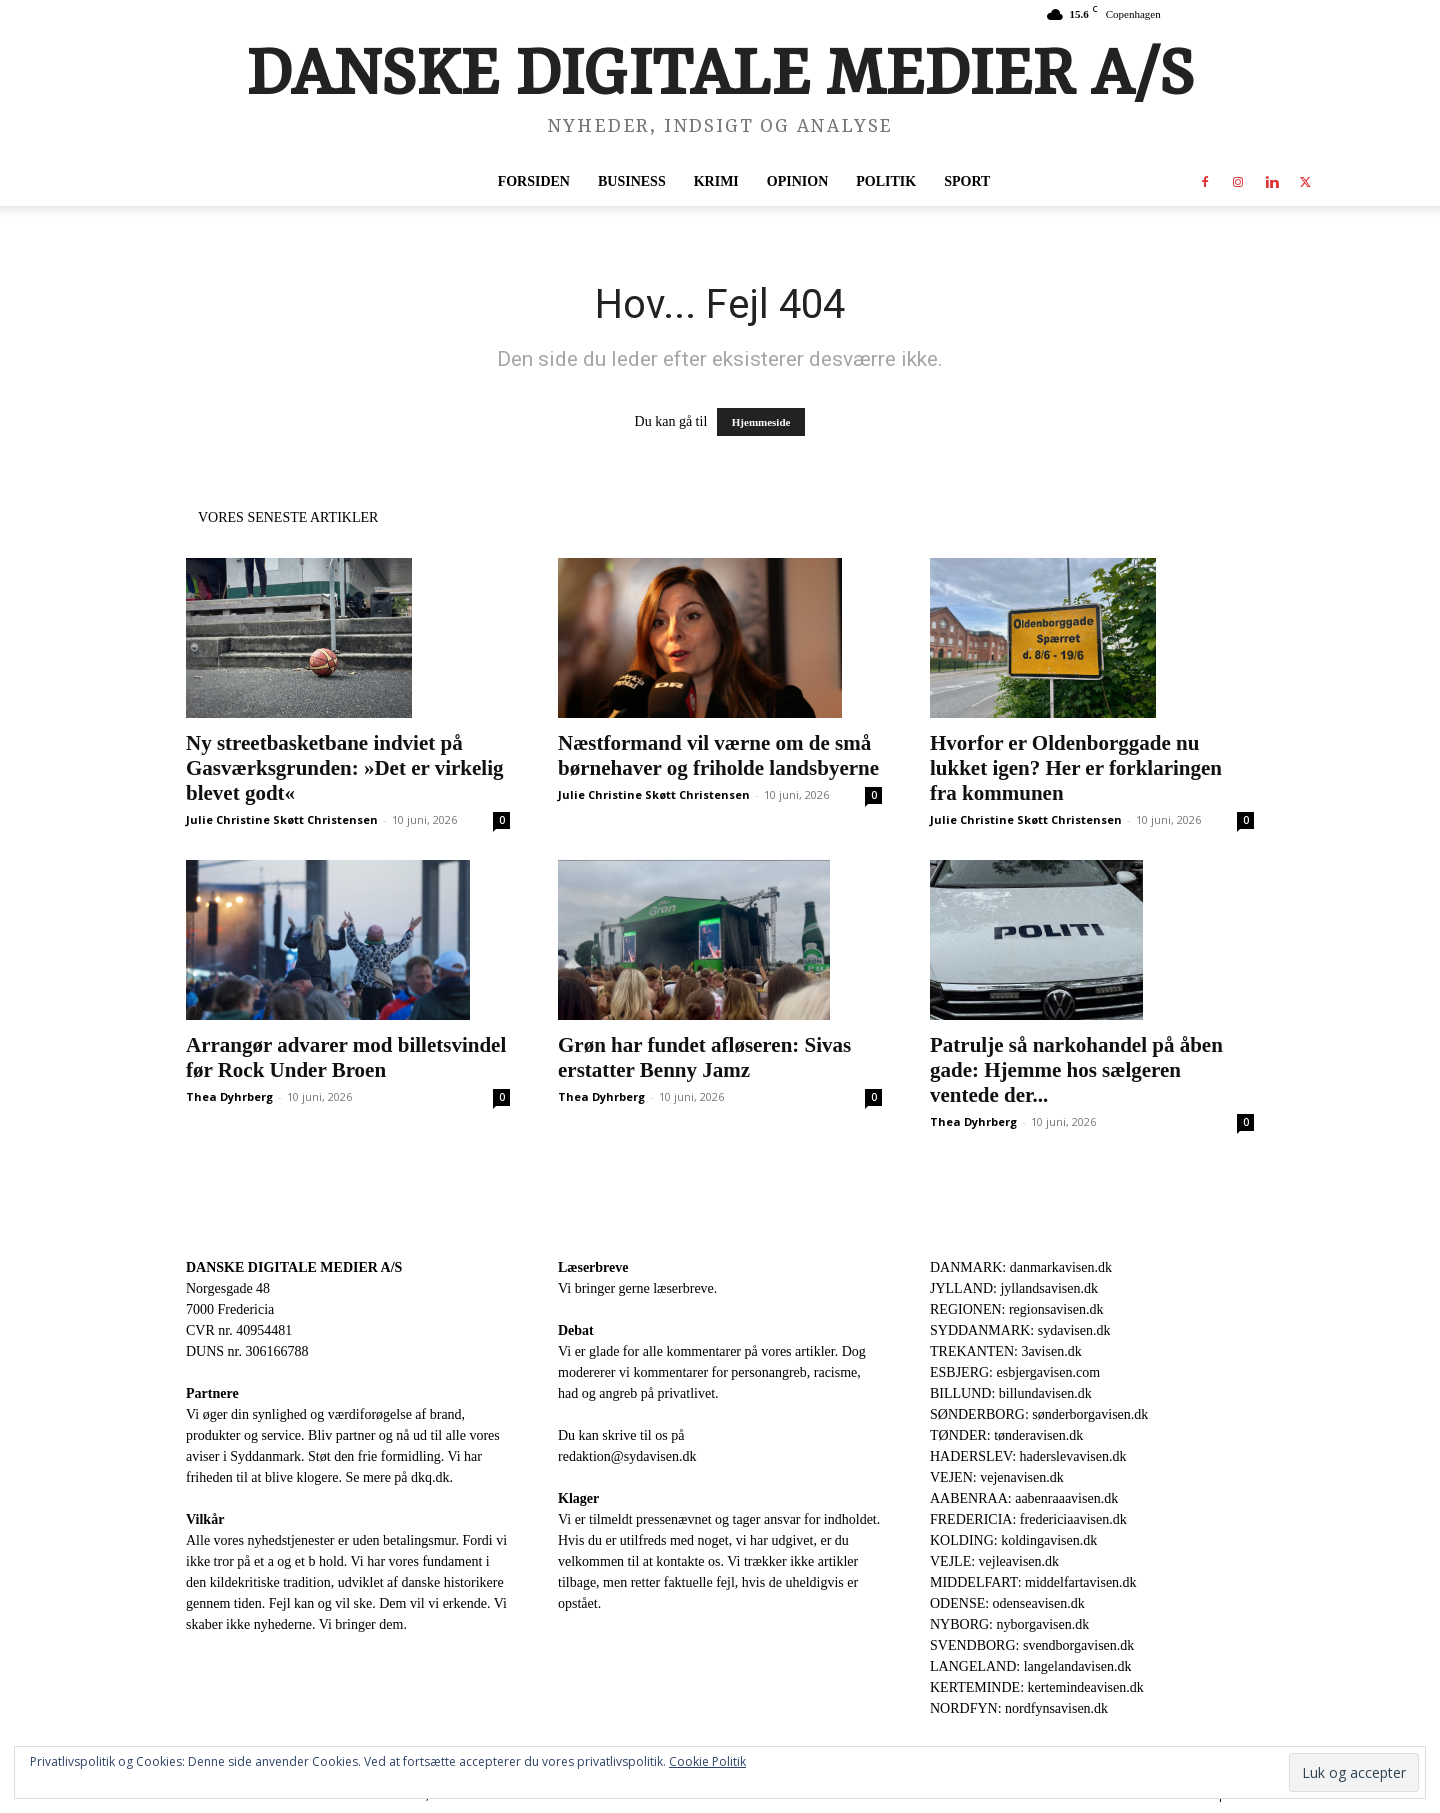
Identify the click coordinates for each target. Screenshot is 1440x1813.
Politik (886, 181)
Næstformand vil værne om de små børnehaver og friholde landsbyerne (718, 755)
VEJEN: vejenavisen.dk (997, 1477)
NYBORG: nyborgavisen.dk (1009, 1624)
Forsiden (534, 181)
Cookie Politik (707, 1761)
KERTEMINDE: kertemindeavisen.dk (1037, 1687)
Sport (967, 181)
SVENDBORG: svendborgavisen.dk (1032, 1645)
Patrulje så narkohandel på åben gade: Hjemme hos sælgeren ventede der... (1076, 1070)
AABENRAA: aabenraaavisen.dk (1024, 1498)
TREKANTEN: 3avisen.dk (1006, 1351)
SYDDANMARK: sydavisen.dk (1020, 1330)
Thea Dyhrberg (229, 1096)
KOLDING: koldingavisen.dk (1013, 1540)
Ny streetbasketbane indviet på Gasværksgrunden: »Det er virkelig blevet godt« (345, 768)
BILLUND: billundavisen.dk (1011, 1393)
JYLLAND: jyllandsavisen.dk (1014, 1288)
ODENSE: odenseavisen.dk (1007, 1603)
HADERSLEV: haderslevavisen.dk (1028, 1456)
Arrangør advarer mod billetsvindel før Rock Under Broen (346, 1057)
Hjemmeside (761, 422)
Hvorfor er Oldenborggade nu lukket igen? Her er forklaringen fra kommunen (1076, 768)
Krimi (716, 181)
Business (632, 181)
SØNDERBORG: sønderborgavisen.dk (1039, 1414)
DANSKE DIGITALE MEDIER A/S (294, 1267)
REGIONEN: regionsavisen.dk (1016, 1309)
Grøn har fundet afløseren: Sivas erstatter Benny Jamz (704, 1057)
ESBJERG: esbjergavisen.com (1015, 1372)
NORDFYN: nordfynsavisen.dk (1019, 1708)
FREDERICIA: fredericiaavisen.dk (1028, 1519)
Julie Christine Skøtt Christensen (282, 819)
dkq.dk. (432, 1477)
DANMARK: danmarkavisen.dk (1021, 1267)
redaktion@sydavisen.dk (627, 1456)
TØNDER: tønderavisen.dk (1006, 1435)
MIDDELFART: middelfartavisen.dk (1033, 1582)
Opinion (797, 181)
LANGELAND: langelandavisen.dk (1030, 1666)
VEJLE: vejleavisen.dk (994, 1561)
